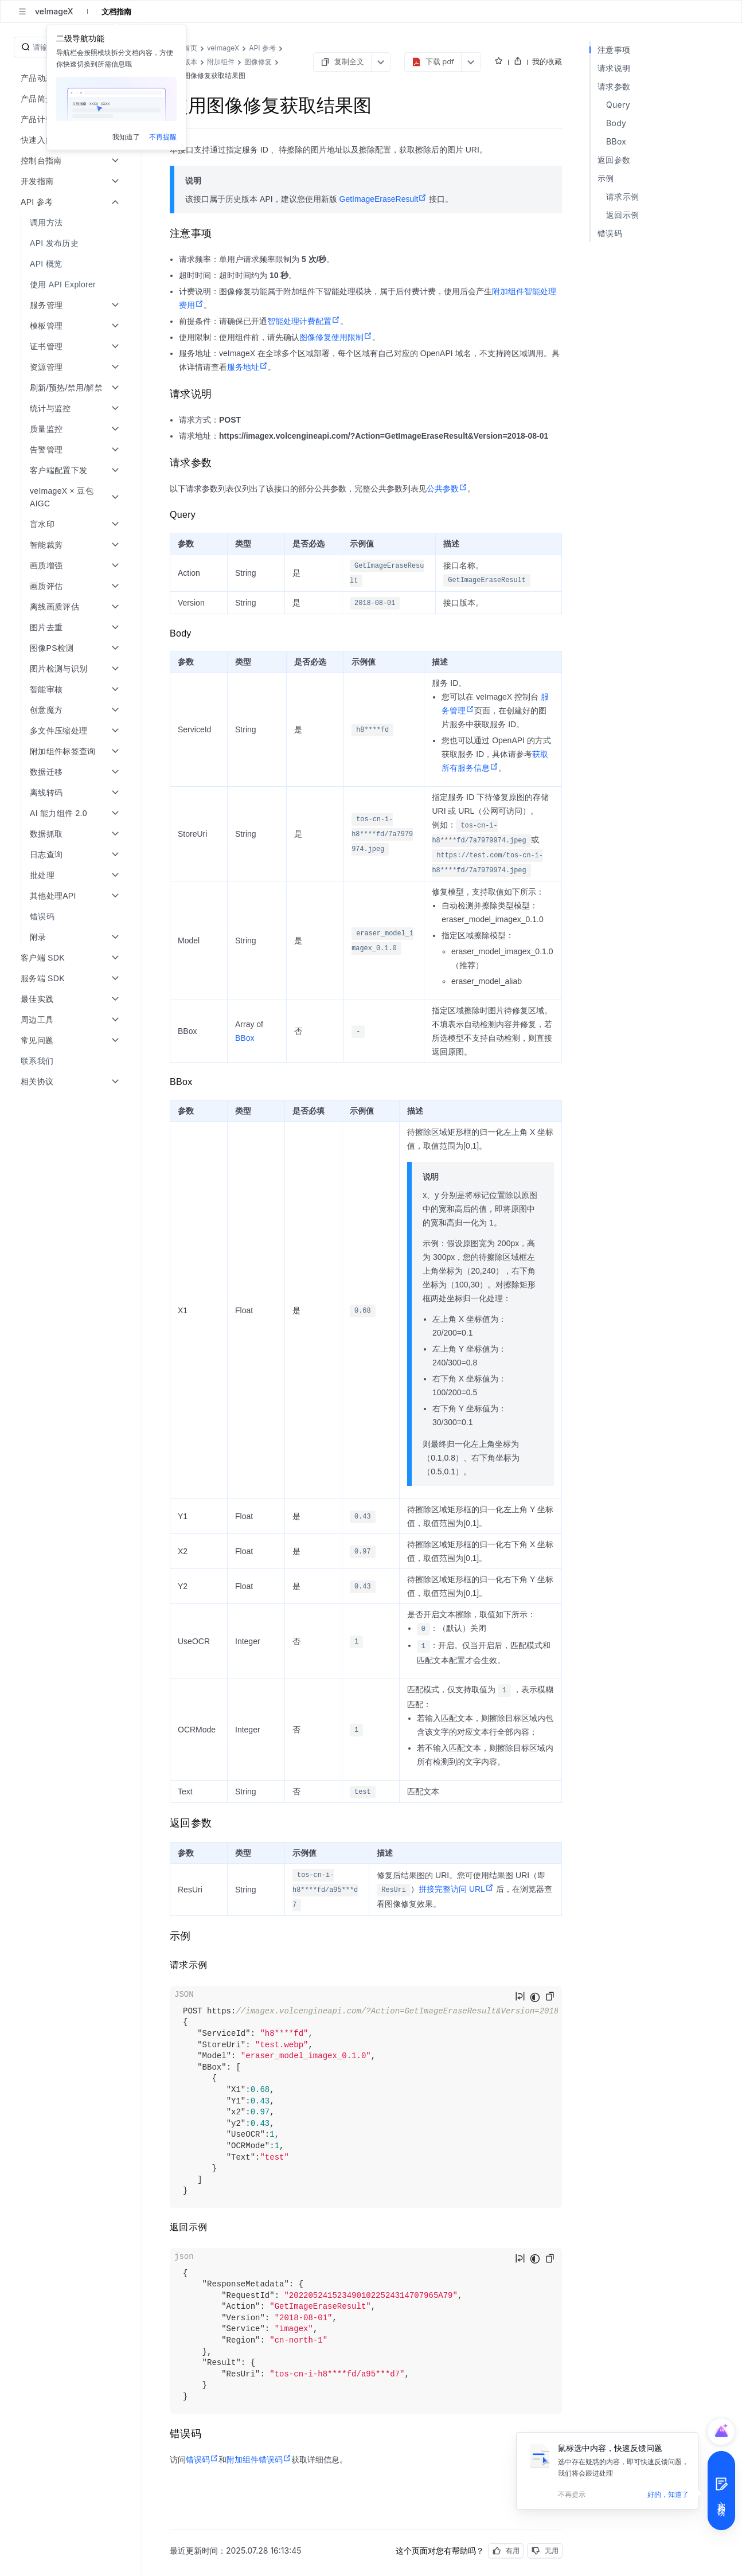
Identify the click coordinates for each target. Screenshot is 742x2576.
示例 (605, 178)
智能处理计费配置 (303, 321)
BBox (244, 1038)
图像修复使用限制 (335, 337)
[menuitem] (72, 222)
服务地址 (247, 367)
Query (618, 105)
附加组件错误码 (258, 2459)
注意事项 (613, 49)
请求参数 (613, 86)
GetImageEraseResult (383, 199)
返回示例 (622, 215)
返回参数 (613, 160)
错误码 (202, 2459)
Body (616, 123)
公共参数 (447, 488)
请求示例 (622, 196)
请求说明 (613, 68)
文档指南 (116, 11)
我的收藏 (547, 61)
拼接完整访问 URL (456, 1889)
